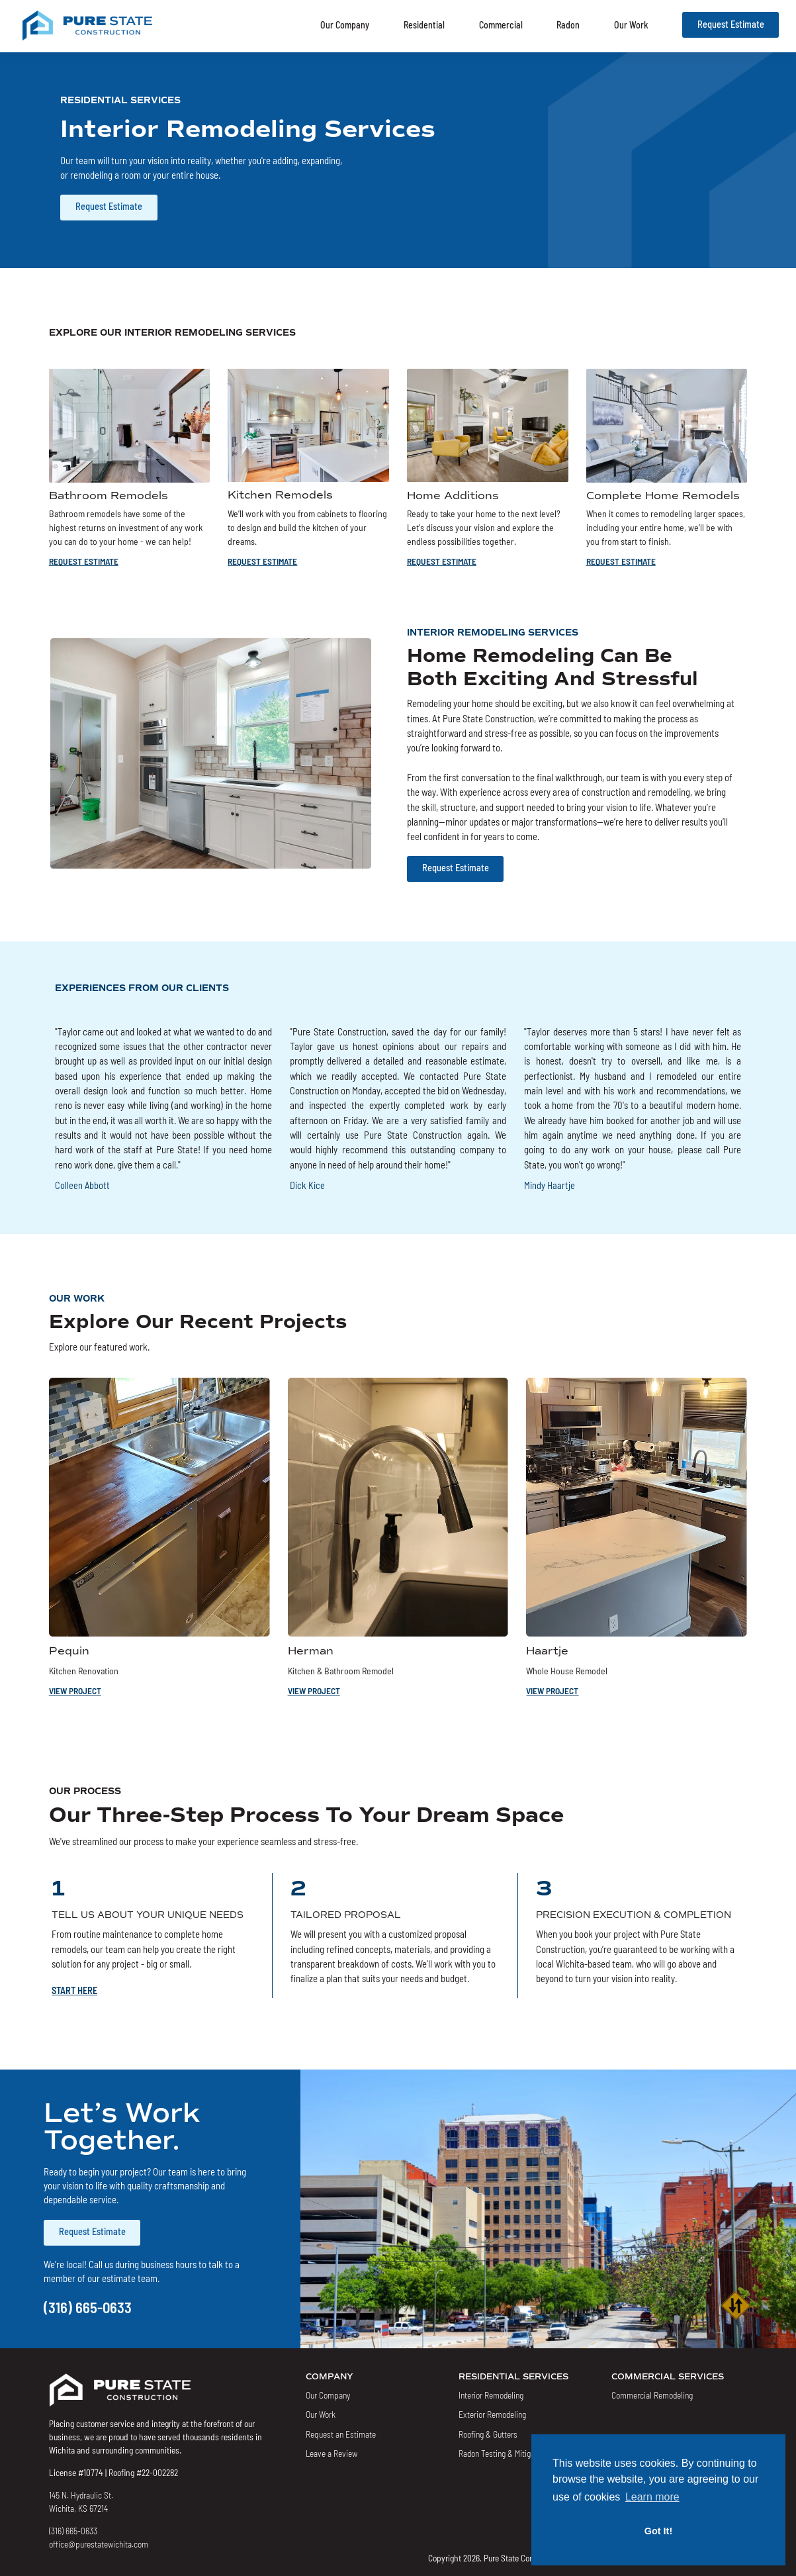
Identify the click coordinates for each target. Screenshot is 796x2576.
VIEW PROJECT (75, 1690)
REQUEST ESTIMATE (83, 561)
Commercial (501, 24)
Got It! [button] (658, 2531)
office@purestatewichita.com (98, 2544)
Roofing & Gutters (488, 2434)
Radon (568, 24)
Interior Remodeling (491, 2395)
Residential (424, 24)
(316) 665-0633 (88, 2306)
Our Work (631, 24)
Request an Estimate (341, 2434)
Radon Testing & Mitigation (503, 2453)
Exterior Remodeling (492, 2414)
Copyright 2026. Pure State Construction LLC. (505, 2557)
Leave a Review (331, 2453)
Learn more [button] (652, 2497)
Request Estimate (730, 23)
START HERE (74, 1989)
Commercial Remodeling (652, 2395)
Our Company (344, 24)
